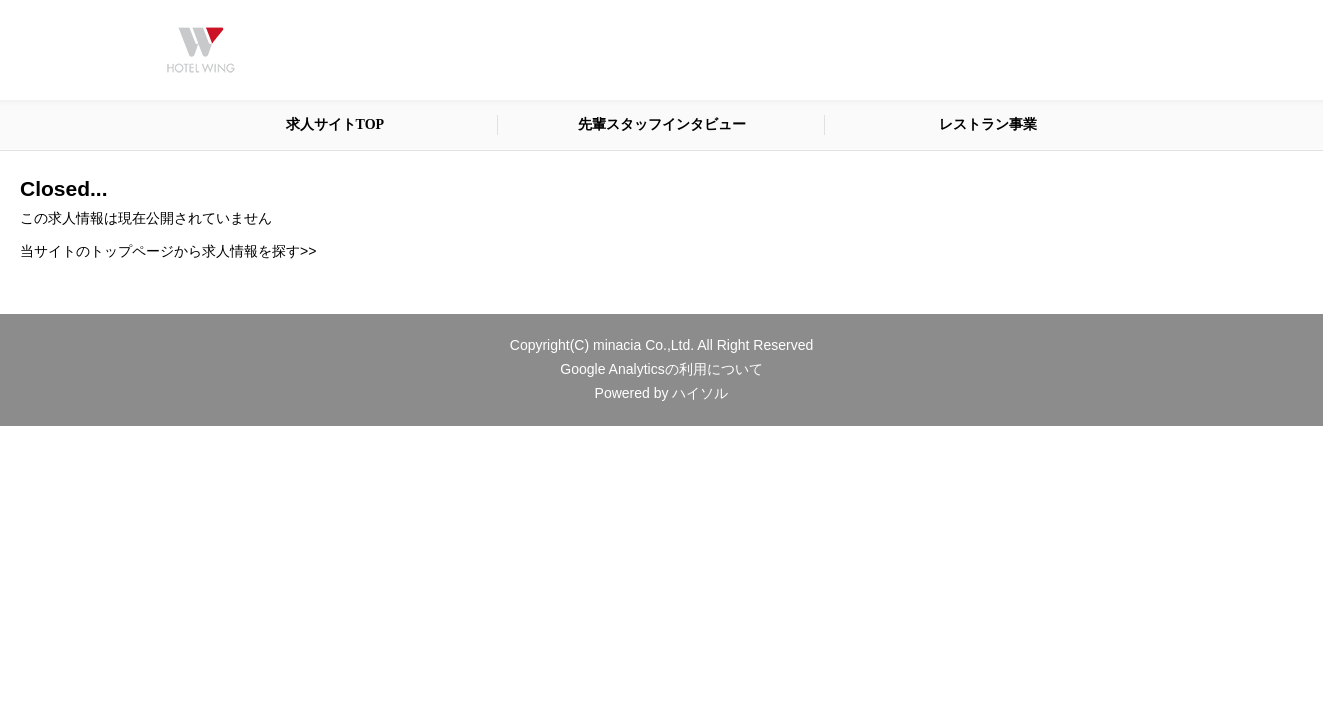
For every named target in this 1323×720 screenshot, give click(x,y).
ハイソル (700, 393)
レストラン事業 (988, 124)
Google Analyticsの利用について (661, 369)
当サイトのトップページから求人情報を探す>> (168, 251)
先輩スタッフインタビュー (662, 124)
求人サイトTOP (335, 124)
